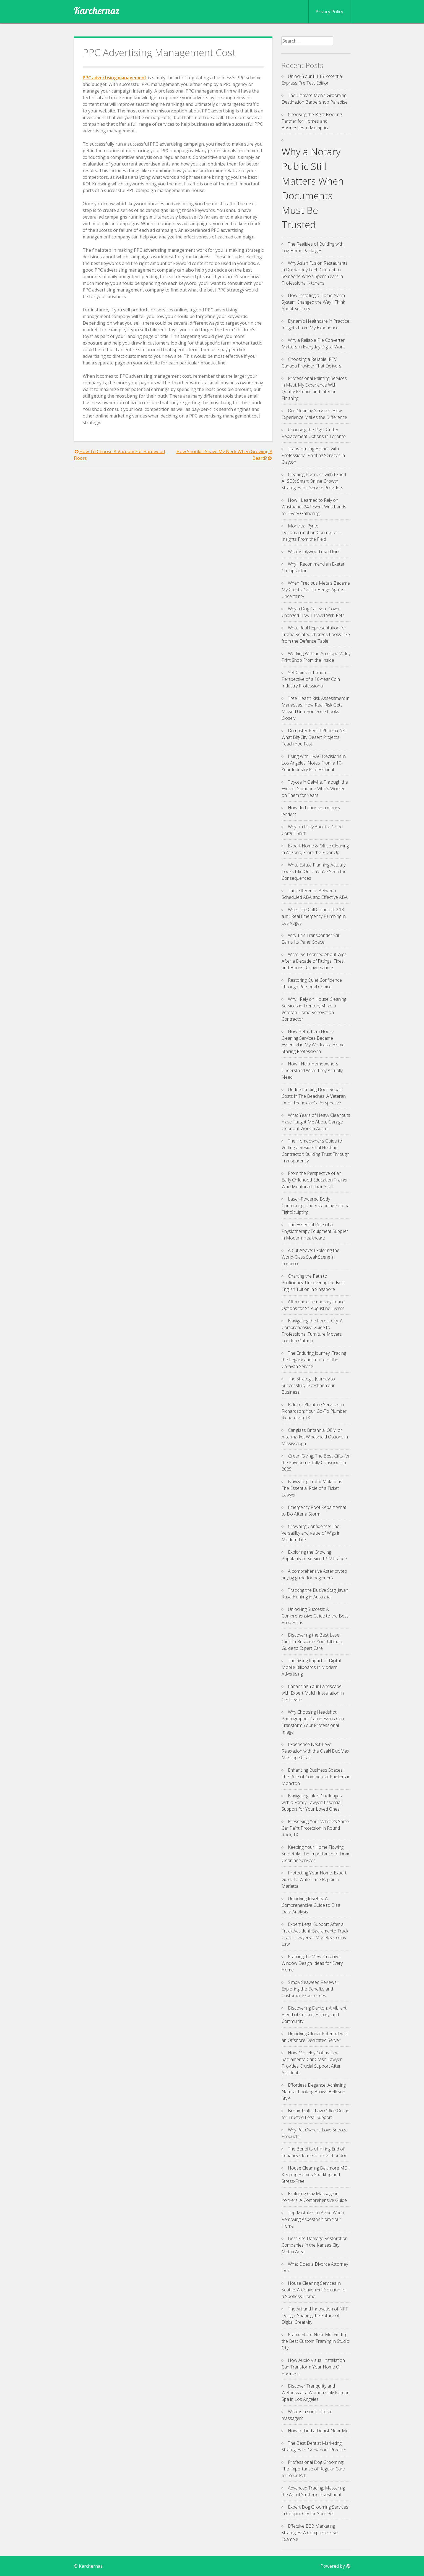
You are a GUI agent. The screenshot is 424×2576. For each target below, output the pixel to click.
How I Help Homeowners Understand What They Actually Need (312, 1070)
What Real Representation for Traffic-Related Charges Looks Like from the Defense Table (316, 634)
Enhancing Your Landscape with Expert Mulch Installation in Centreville (313, 1693)
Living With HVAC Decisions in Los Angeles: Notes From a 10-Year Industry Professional (314, 763)
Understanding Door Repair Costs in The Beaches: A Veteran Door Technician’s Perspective (314, 1096)
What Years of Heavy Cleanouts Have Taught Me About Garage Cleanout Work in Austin (316, 1121)
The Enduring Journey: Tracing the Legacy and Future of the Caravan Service (314, 1359)
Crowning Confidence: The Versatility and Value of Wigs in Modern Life (311, 1533)
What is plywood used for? (313, 551)
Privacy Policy (329, 12)
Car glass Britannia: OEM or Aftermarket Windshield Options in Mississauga (315, 1436)
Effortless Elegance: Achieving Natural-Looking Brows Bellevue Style (314, 2091)
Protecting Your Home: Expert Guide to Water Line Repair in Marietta (314, 1879)
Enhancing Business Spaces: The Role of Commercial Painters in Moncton (316, 1776)
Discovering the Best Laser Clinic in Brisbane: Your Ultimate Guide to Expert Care (312, 1641)
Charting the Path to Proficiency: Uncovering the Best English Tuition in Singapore (313, 1282)
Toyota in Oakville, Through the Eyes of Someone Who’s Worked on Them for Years (315, 788)
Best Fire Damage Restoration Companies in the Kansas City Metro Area (315, 2245)
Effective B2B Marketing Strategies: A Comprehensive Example (310, 2532)
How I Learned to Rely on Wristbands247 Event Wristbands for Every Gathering (314, 506)
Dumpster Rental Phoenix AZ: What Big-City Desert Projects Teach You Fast (314, 737)
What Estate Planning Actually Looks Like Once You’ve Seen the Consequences (314, 871)
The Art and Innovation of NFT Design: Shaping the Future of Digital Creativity (315, 2315)
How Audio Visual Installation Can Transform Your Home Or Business (313, 2367)
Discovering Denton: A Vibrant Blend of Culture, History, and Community (314, 2014)
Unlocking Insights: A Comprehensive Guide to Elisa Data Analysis (311, 1905)
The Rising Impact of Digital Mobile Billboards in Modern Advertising (311, 1667)
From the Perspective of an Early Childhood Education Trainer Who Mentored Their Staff (315, 1179)
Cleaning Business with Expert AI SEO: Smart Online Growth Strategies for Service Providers (314, 481)
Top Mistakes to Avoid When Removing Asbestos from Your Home (313, 2219)
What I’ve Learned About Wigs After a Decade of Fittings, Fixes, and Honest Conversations (314, 961)
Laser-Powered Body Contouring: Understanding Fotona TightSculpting (316, 1205)
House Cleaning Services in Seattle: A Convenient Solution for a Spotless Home (314, 2289)
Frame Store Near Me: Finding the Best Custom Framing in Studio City (315, 2341)
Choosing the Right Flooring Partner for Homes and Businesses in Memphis (312, 121)
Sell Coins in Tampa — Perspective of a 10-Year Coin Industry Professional (311, 679)
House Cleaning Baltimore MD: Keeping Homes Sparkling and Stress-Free (315, 2174)
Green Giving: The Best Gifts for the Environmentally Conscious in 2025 (316, 1462)
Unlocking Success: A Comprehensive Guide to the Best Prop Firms (315, 1616)
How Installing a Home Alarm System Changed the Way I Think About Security (313, 302)
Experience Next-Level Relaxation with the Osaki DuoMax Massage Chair (315, 1751)
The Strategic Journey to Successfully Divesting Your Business (308, 1385)
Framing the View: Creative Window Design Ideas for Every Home (312, 1963)
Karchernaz (96, 10)
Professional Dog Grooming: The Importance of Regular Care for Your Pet (313, 2468)
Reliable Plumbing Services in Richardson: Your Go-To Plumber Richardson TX (314, 1411)
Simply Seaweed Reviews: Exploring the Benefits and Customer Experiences (309, 1989)
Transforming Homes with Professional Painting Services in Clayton (313, 455)
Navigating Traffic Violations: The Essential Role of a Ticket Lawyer (312, 1488)
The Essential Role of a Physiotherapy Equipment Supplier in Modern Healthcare (315, 1231)
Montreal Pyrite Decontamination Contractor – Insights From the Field (312, 532)
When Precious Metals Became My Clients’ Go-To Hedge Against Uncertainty (316, 589)
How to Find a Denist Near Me (318, 2431)
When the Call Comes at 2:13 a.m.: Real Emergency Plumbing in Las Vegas (314, 916)
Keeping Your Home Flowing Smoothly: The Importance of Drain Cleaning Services (316, 1853)
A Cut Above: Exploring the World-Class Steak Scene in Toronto (310, 1257)
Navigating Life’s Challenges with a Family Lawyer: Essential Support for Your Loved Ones (312, 1802)
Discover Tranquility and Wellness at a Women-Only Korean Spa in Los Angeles (316, 2392)
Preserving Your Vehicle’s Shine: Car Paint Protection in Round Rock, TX (316, 1828)
